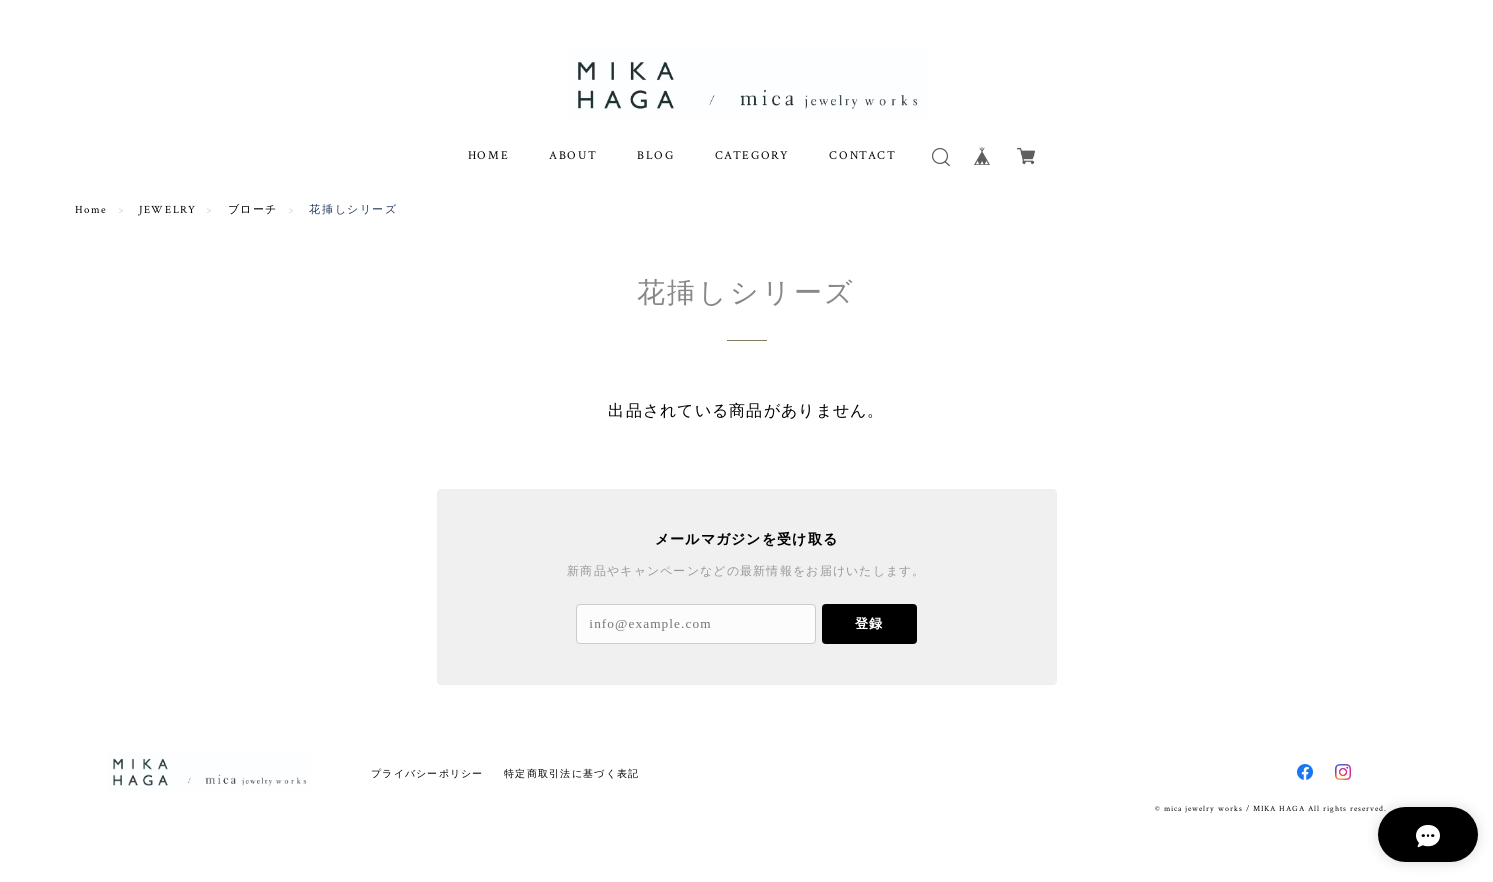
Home (91, 210)
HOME (488, 155)
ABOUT (573, 155)
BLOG (655, 155)
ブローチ (253, 210)
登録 (869, 623)
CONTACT (862, 155)
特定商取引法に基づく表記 (571, 773)
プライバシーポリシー (427, 773)
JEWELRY (167, 210)
